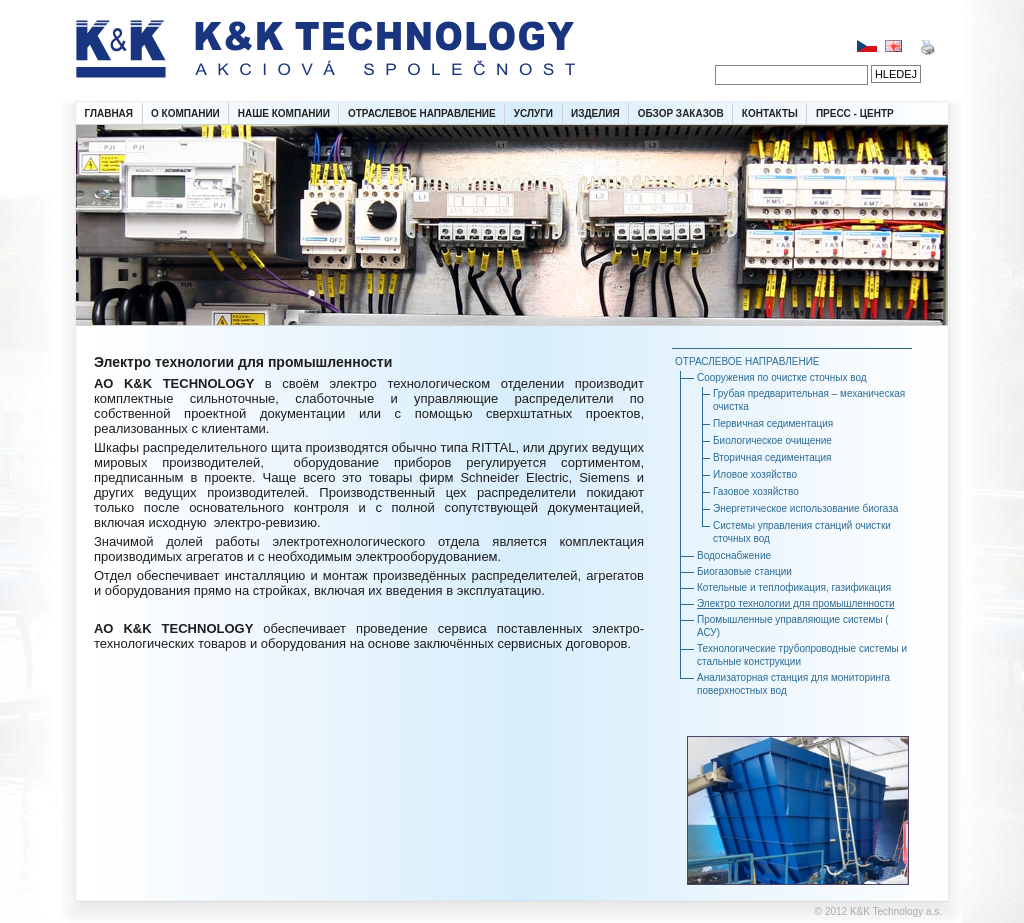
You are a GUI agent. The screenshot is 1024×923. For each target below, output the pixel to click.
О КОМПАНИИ (185, 113)
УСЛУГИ (533, 113)
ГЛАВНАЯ (109, 113)
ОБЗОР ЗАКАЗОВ (681, 113)
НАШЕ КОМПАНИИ (284, 113)
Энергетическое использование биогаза (805, 508)
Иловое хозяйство (755, 474)
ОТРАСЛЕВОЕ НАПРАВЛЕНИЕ (422, 113)
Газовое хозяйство (756, 491)
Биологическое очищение (772, 440)
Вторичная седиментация (772, 457)
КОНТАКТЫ (770, 113)
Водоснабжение (734, 555)
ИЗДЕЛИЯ (595, 113)
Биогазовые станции (744, 571)
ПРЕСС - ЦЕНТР (855, 113)
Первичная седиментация (773, 423)
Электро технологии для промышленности (796, 603)
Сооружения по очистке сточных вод (782, 377)
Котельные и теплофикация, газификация (794, 587)
